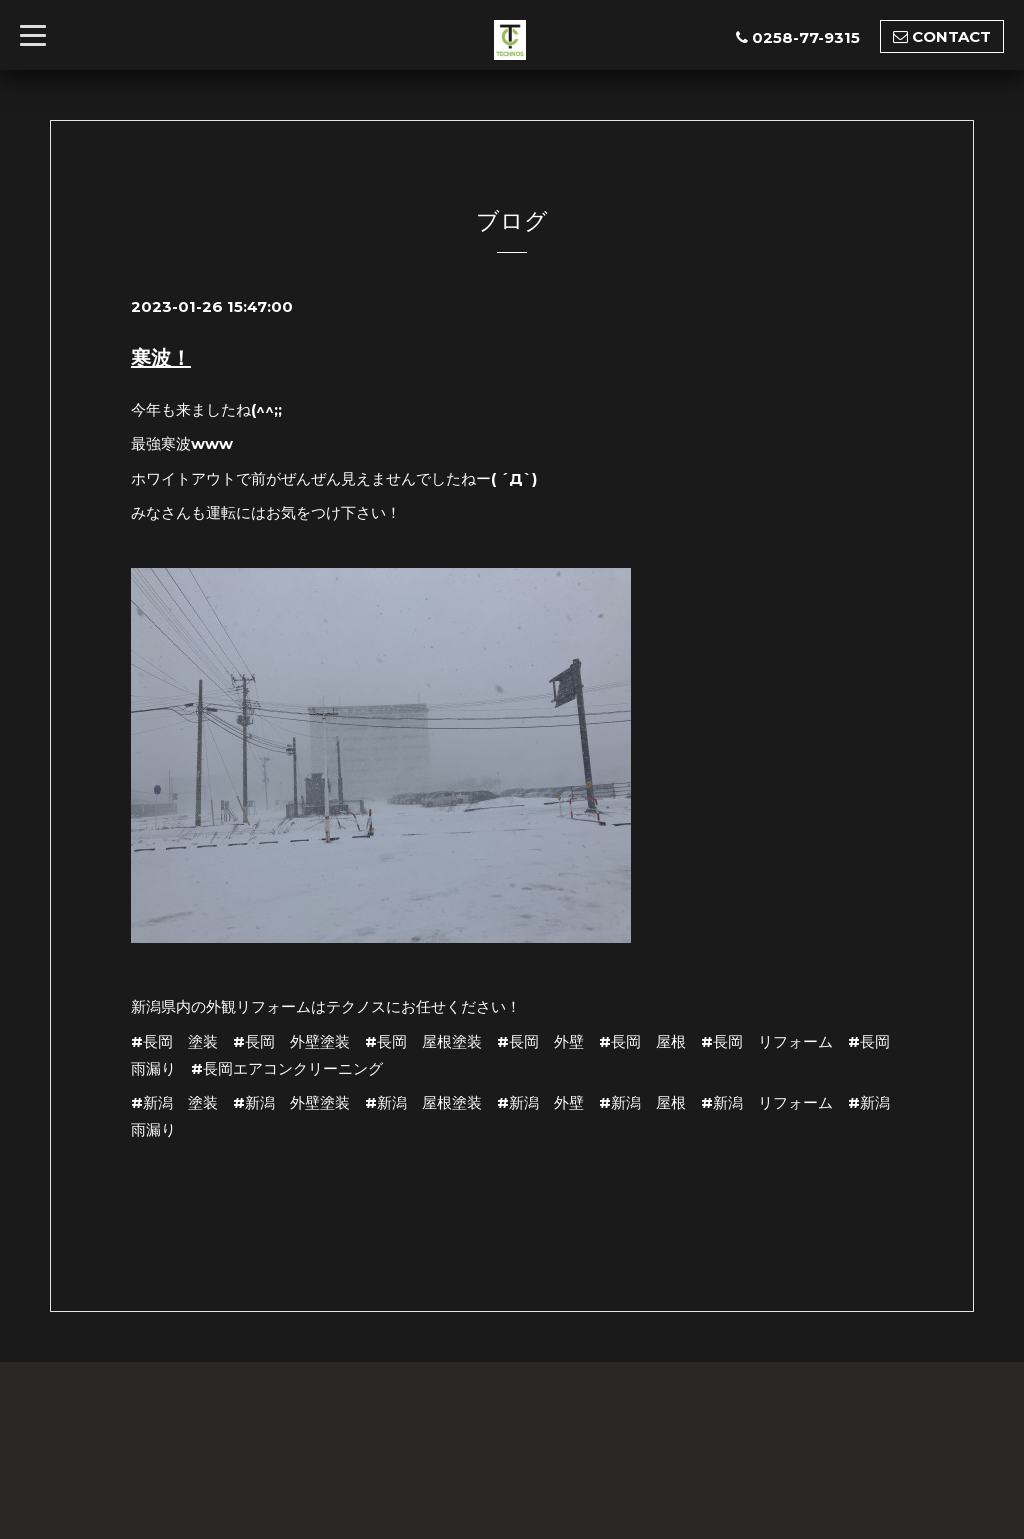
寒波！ (161, 358)
